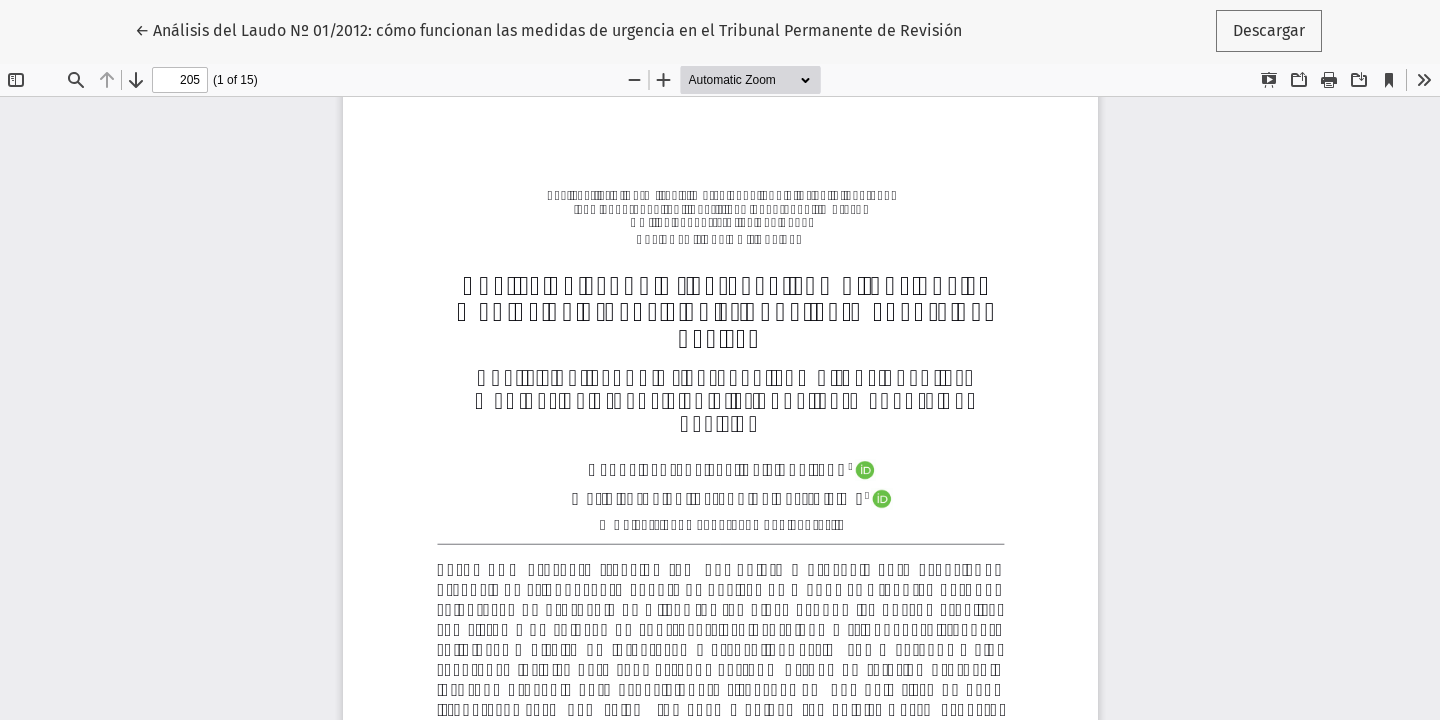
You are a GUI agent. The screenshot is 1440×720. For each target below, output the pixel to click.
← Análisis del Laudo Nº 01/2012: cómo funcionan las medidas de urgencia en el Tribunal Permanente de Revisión (548, 29)
